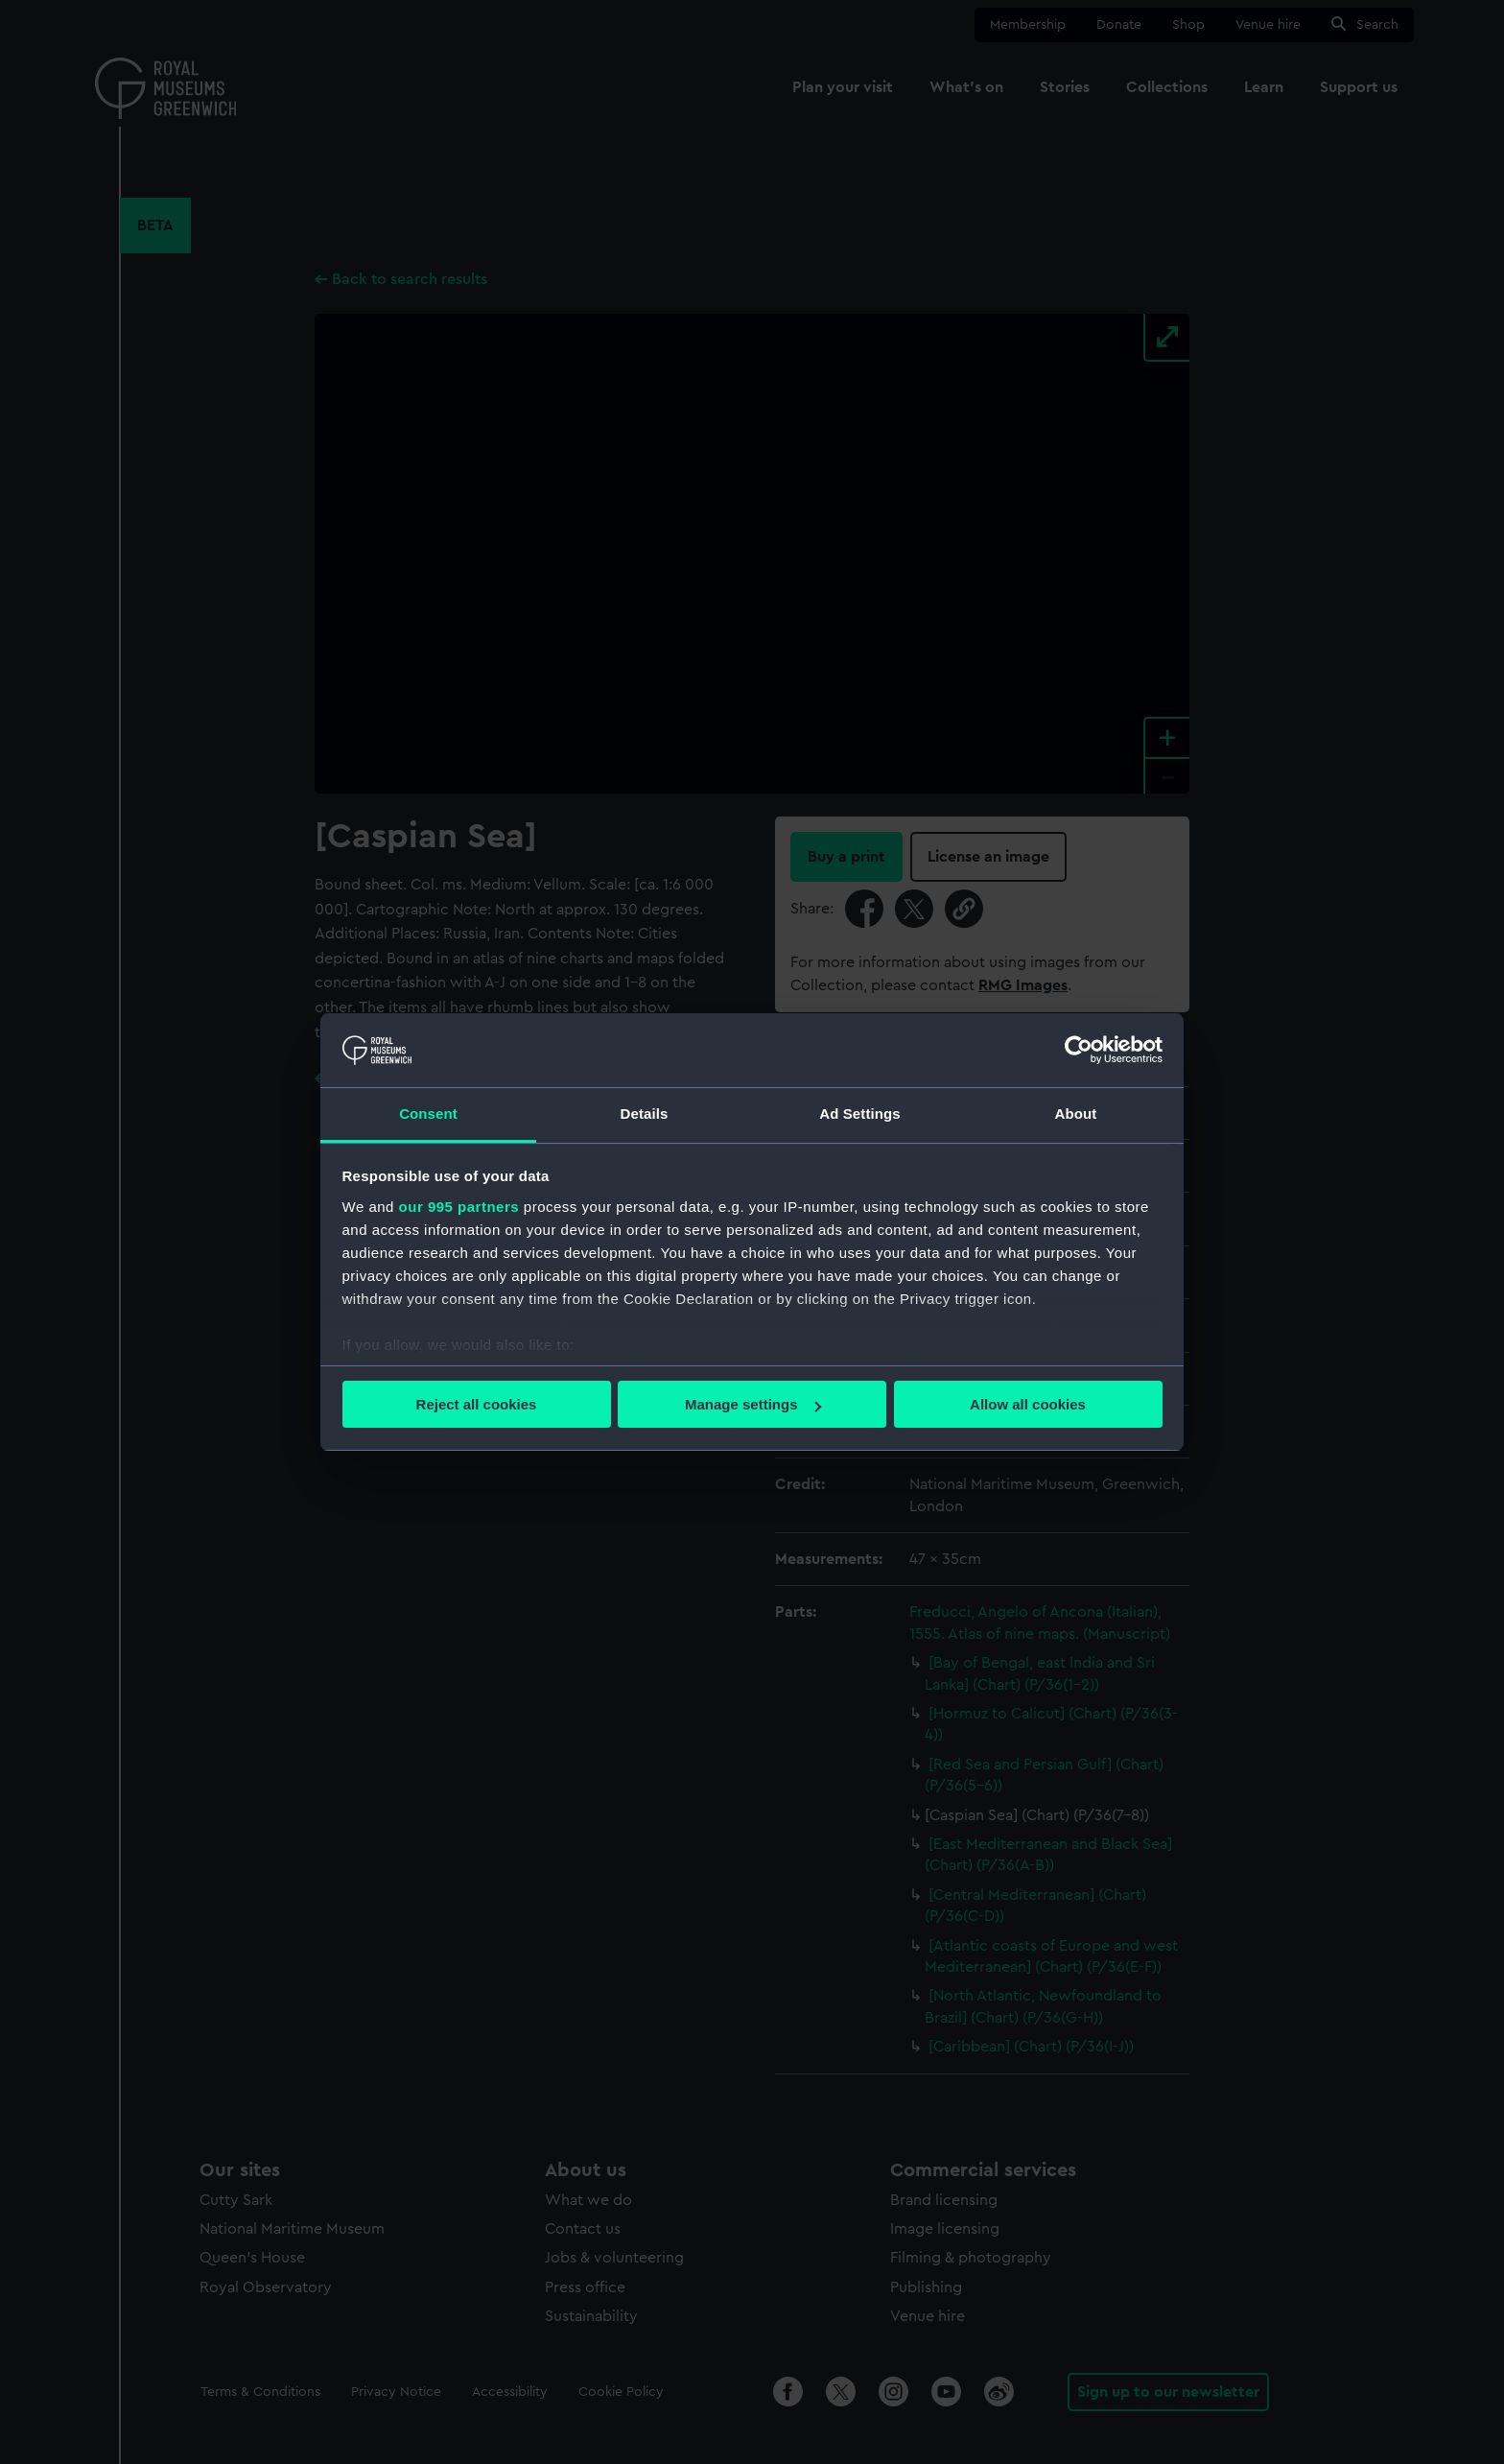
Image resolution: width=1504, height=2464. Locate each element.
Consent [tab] (428, 1113)
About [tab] (1076, 1113)
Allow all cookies (1028, 1404)
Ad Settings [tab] (859, 1113)
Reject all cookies (476, 1404)
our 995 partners (459, 1206)
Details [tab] (645, 1113)
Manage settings (753, 1404)
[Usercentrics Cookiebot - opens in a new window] (1079, 1049)
